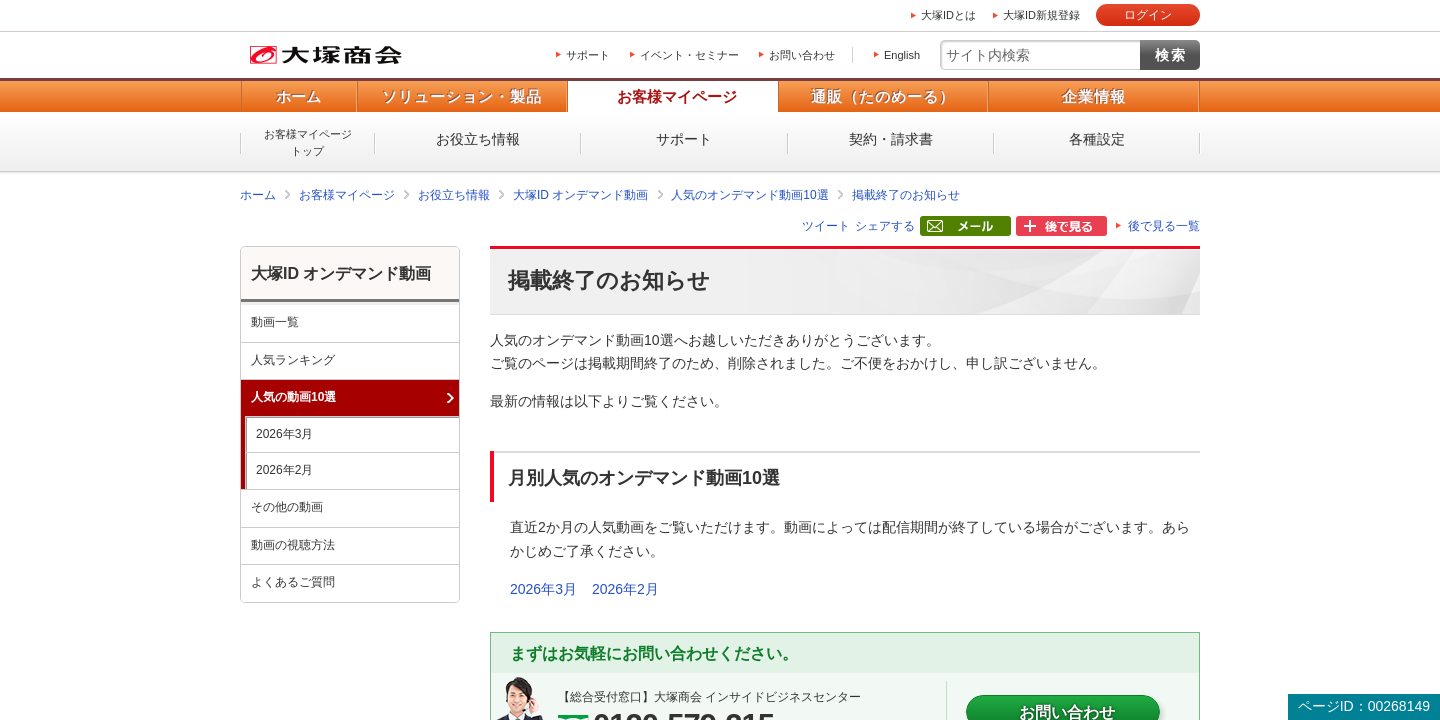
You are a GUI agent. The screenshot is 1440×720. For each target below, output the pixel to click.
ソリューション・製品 (462, 96)
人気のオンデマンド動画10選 (749, 195)
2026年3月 (543, 589)
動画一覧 (275, 322)
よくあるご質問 (293, 582)
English (902, 55)
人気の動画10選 (293, 397)
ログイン (1148, 15)
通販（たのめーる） (883, 96)
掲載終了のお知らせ (906, 195)
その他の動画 (287, 507)
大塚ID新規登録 (1041, 15)
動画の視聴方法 (293, 545)
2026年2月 (625, 589)
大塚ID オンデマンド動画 (580, 195)
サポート (588, 55)
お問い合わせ (802, 55)
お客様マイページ (677, 96)
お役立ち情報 (478, 139)
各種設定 (1097, 139)
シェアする (885, 226)
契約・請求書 (891, 139)
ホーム (298, 96)
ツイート (826, 226)
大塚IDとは (948, 15)
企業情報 (1094, 96)
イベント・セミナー (689, 55)
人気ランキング (293, 360)
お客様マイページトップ (308, 142)
